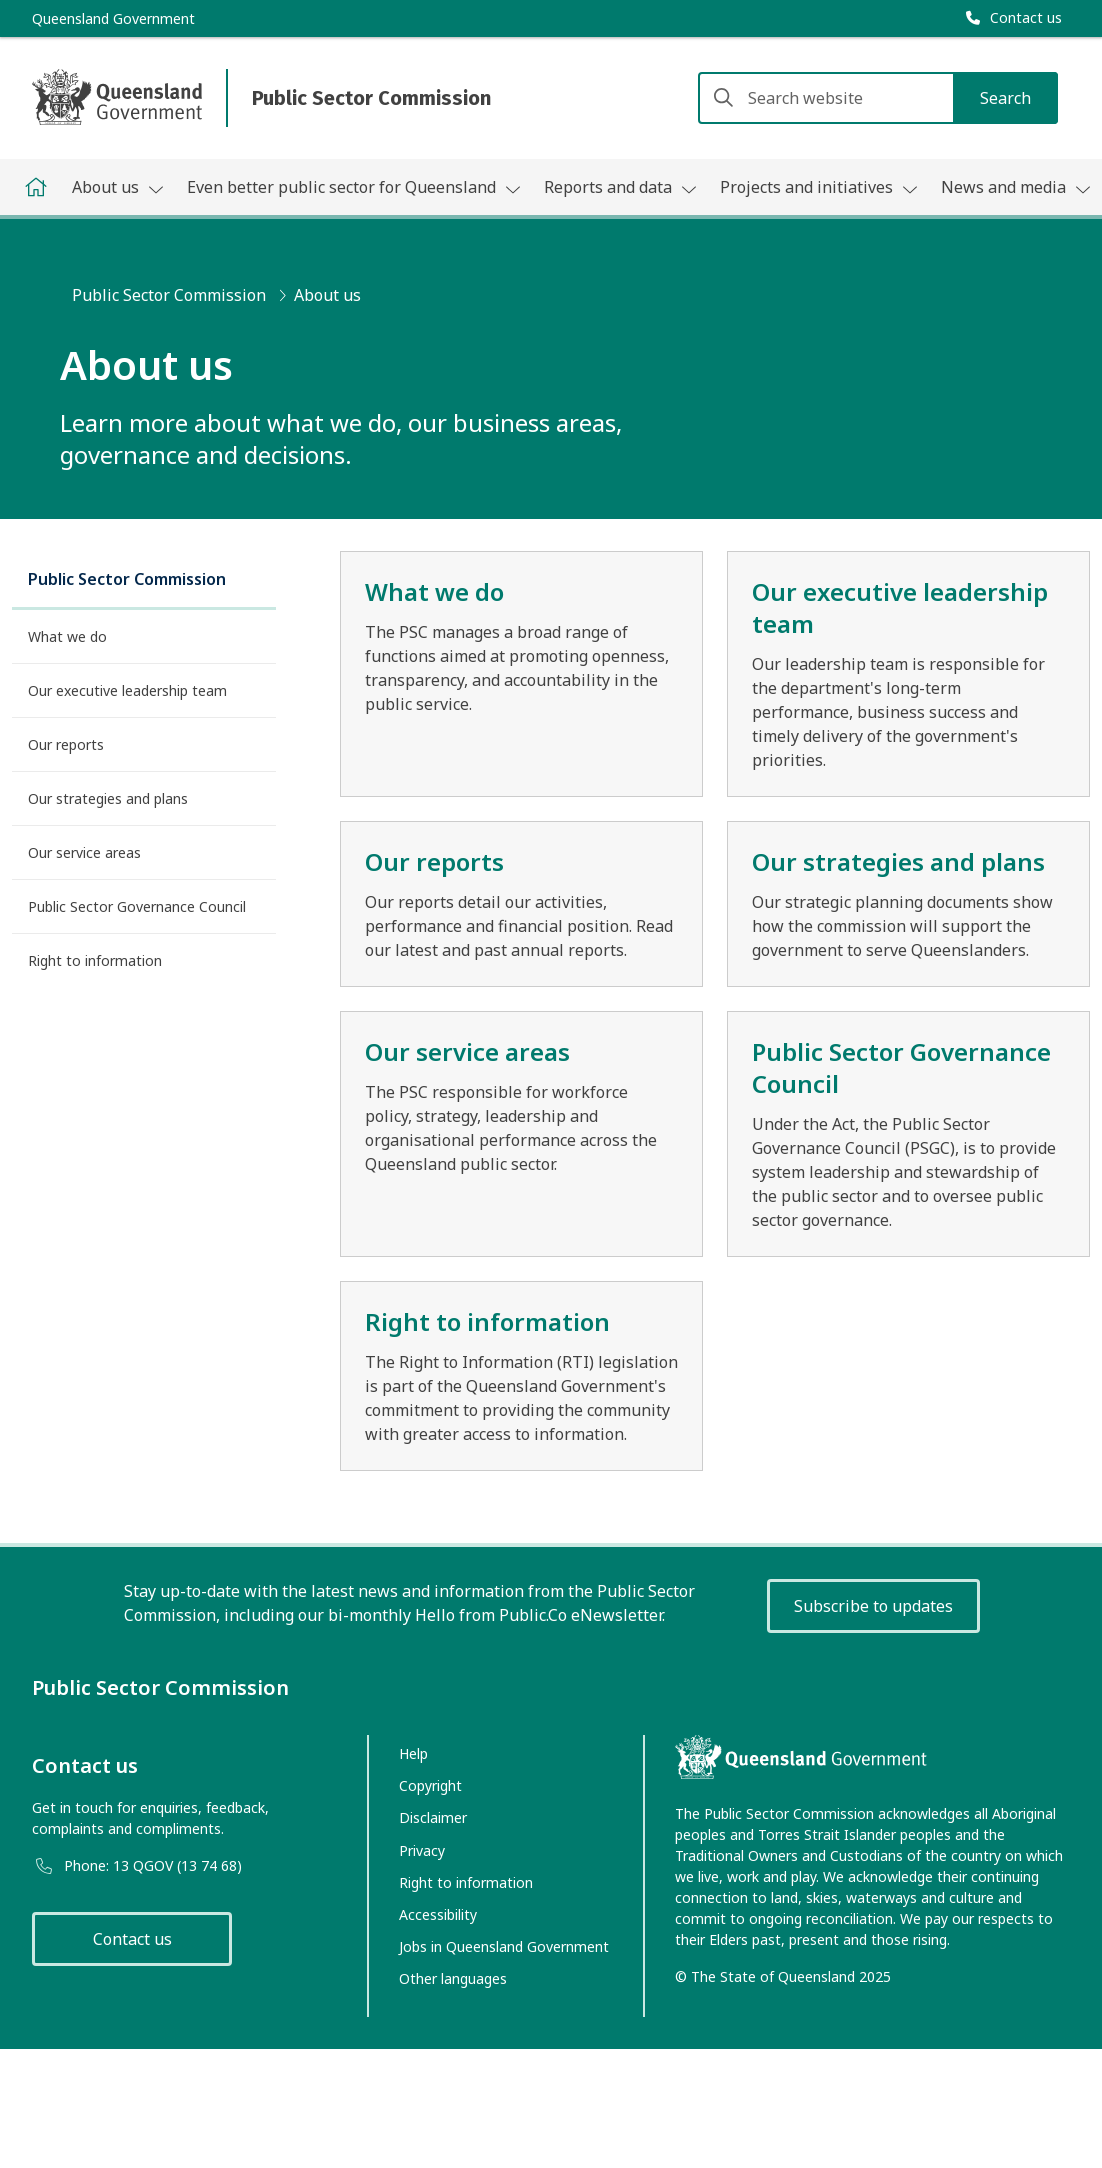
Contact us (132, 1939)
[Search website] (878, 98)
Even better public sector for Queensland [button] (353, 187)
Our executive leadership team (127, 690)
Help (413, 1753)
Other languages (453, 1978)
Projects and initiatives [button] (818, 187)
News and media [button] (1015, 187)
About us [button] (117, 187)
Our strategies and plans (108, 798)
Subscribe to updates (873, 1606)
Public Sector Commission (169, 295)
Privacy (422, 1850)
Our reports (66, 744)
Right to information (95, 960)
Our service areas (84, 852)
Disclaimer (433, 1817)
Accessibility (438, 1914)
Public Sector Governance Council (137, 906)
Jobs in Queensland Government (504, 1946)
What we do (67, 636)
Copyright (430, 1785)
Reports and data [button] (620, 187)
